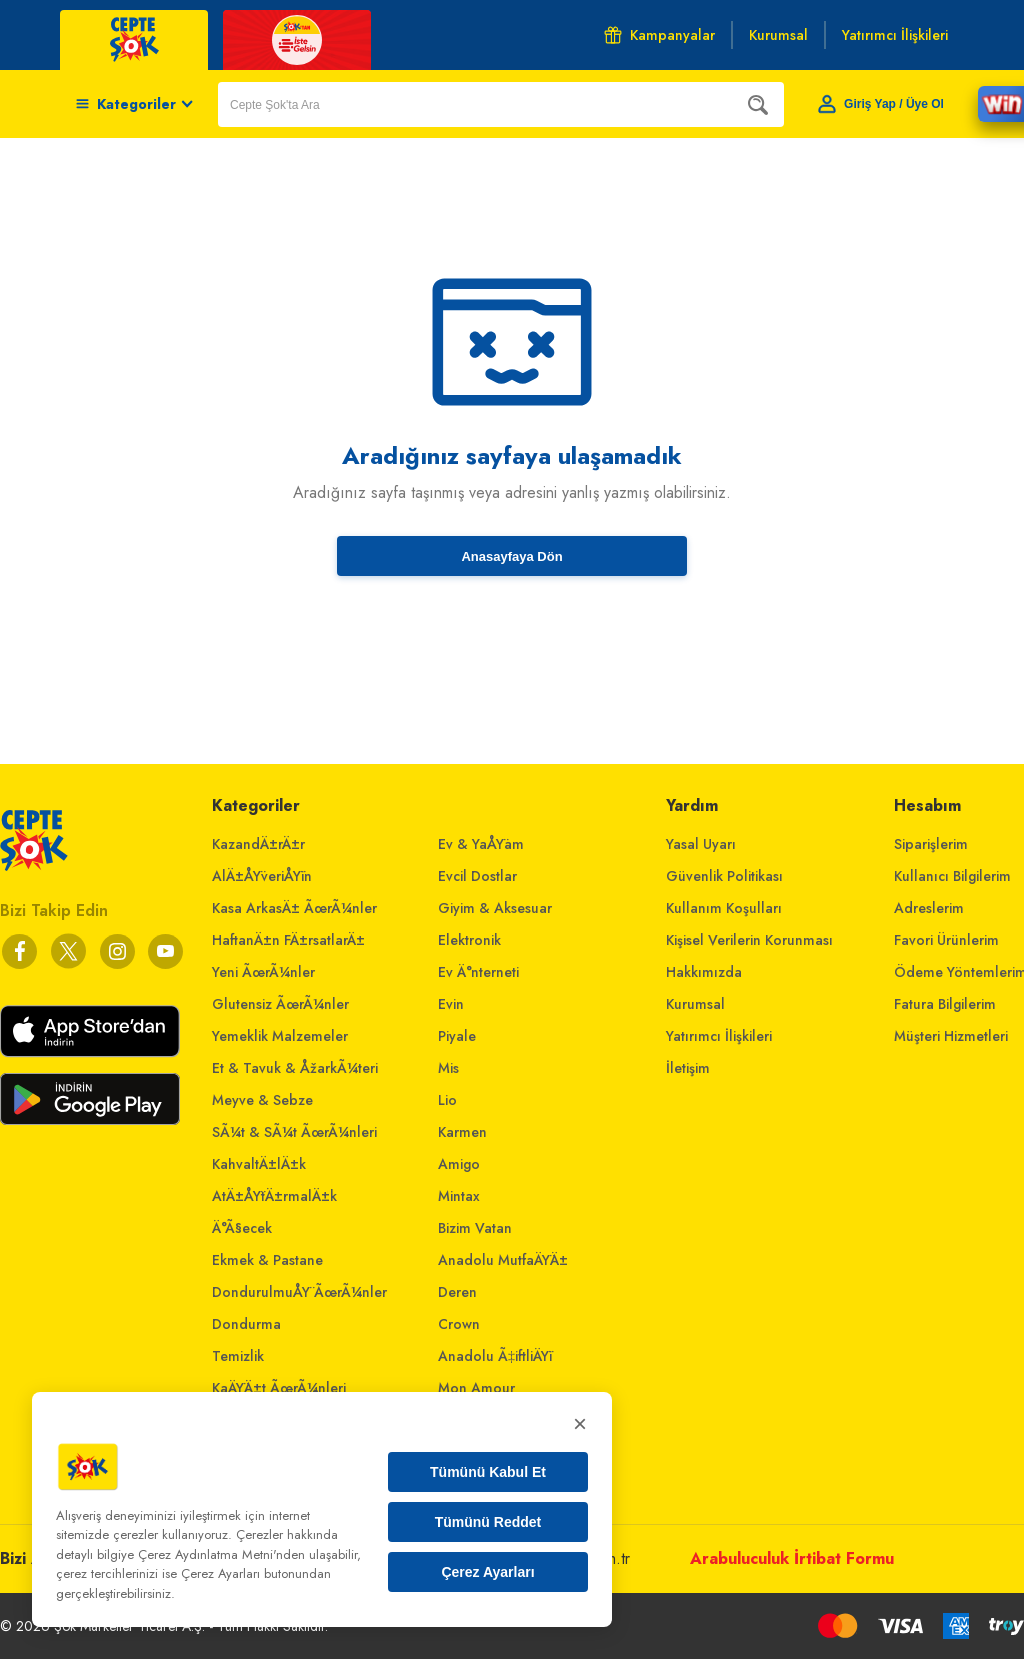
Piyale (457, 1036)
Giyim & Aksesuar (495, 908)
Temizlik (238, 1356)
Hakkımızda (704, 972)
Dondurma (246, 1324)
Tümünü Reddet (488, 1522)
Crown (459, 1324)
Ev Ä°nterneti (478, 972)
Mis (448, 1068)
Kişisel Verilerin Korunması (749, 940)
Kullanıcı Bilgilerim (952, 876)
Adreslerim (929, 908)
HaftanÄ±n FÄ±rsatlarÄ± (288, 940)
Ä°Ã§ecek (242, 1228)
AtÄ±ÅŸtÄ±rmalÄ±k (274, 1196)
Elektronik (469, 940)
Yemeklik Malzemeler (280, 1036)
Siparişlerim (931, 844)
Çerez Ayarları (487, 1572)
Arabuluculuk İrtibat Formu (792, 1558)
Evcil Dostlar (477, 876)
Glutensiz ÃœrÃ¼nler (280, 1004)
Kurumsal (695, 1004)
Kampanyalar (659, 35)
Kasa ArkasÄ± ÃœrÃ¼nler (294, 908)
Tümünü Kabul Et (488, 1472)
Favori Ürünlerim (946, 940)
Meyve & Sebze (262, 1100)
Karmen (462, 1132)
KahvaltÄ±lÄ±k (259, 1164)
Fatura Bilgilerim (945, 1004)
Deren (457, 1292)
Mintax (459, 1196)
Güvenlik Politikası (724, 876)
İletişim (688, 1068)
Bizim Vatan (475, 1228)
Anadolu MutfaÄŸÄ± (503, 1260)
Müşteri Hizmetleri (951, 1036)
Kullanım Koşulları (724, 908)
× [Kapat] (580, 1423)
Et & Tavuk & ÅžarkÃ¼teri (295, 1068)
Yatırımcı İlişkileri (719, 1036)
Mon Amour (476, 1388)
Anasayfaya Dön (511, 556)
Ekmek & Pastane (267, 1260)
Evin (451, 1004)
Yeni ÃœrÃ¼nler (263, 972)
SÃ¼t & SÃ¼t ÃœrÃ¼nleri (294, 1132)
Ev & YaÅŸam (481, 844)
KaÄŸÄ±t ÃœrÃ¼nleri (279, 1388)
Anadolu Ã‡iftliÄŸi (495, 1356)
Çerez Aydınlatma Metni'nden (221, 1554)
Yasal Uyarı (701, 844)
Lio (447, 1100)
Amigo (459, 1164)
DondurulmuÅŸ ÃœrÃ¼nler (299, 1292)
